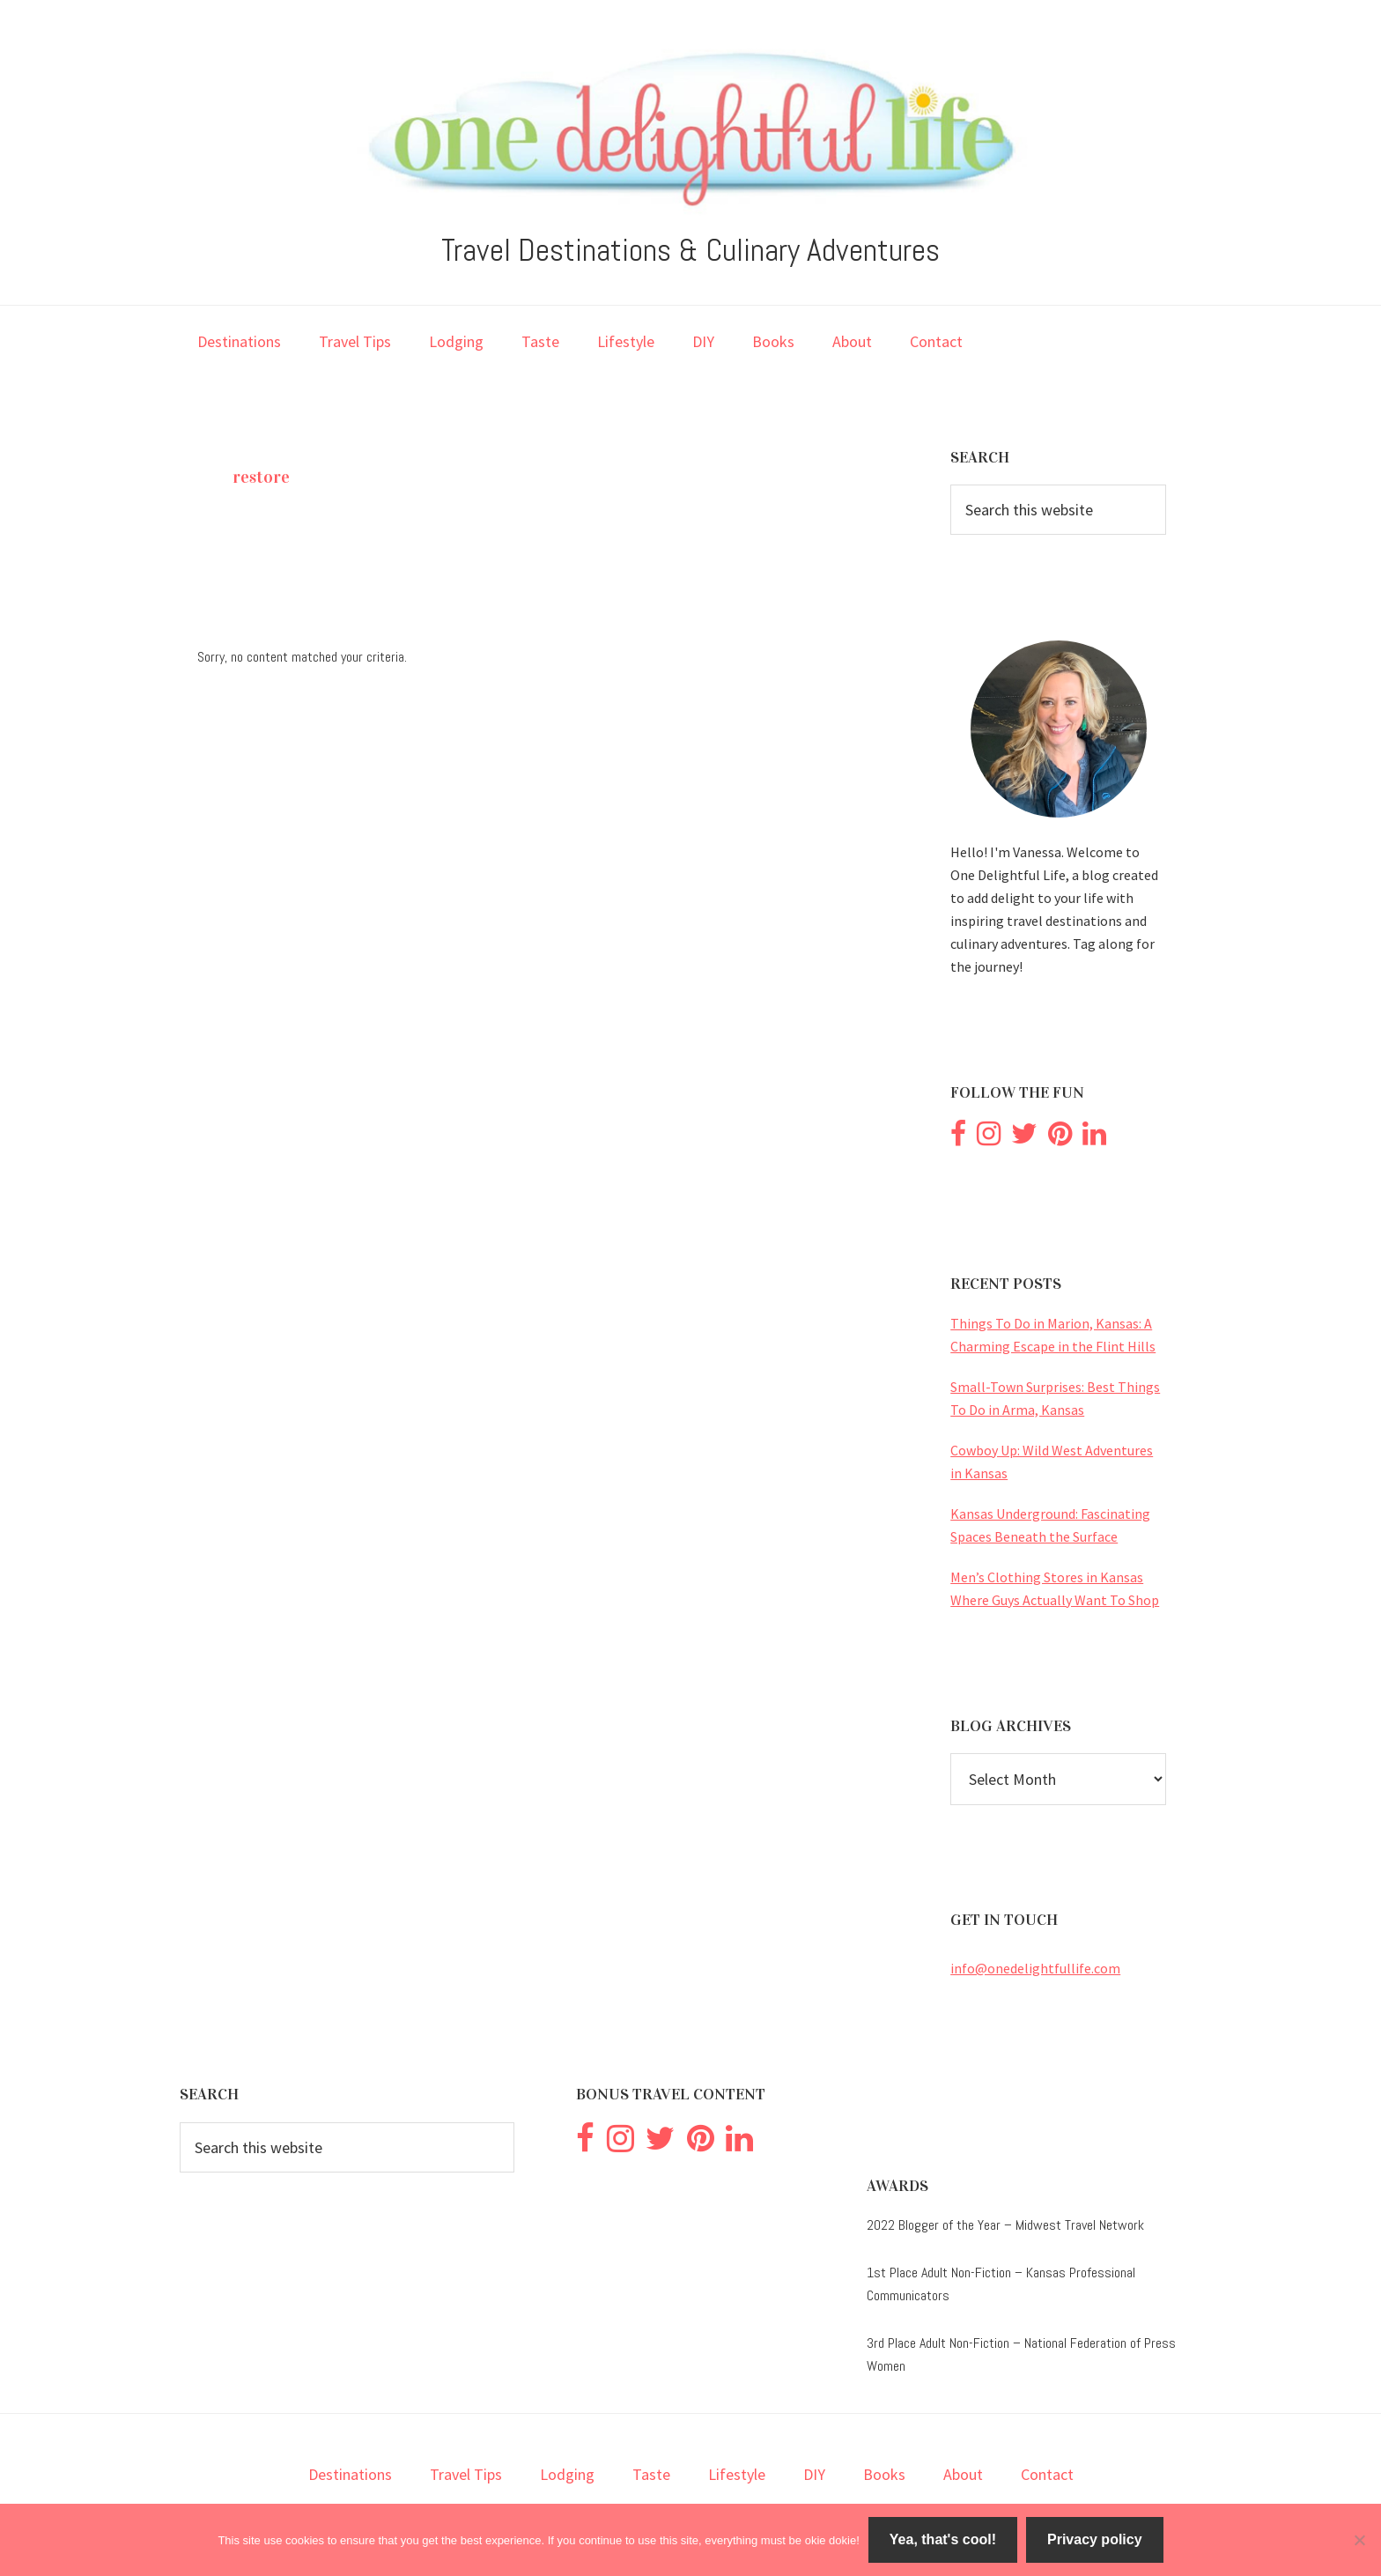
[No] (1359, 2540)
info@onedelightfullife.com (1035, 1968)
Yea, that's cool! (943, 2539)
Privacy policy (1094, 2539)
